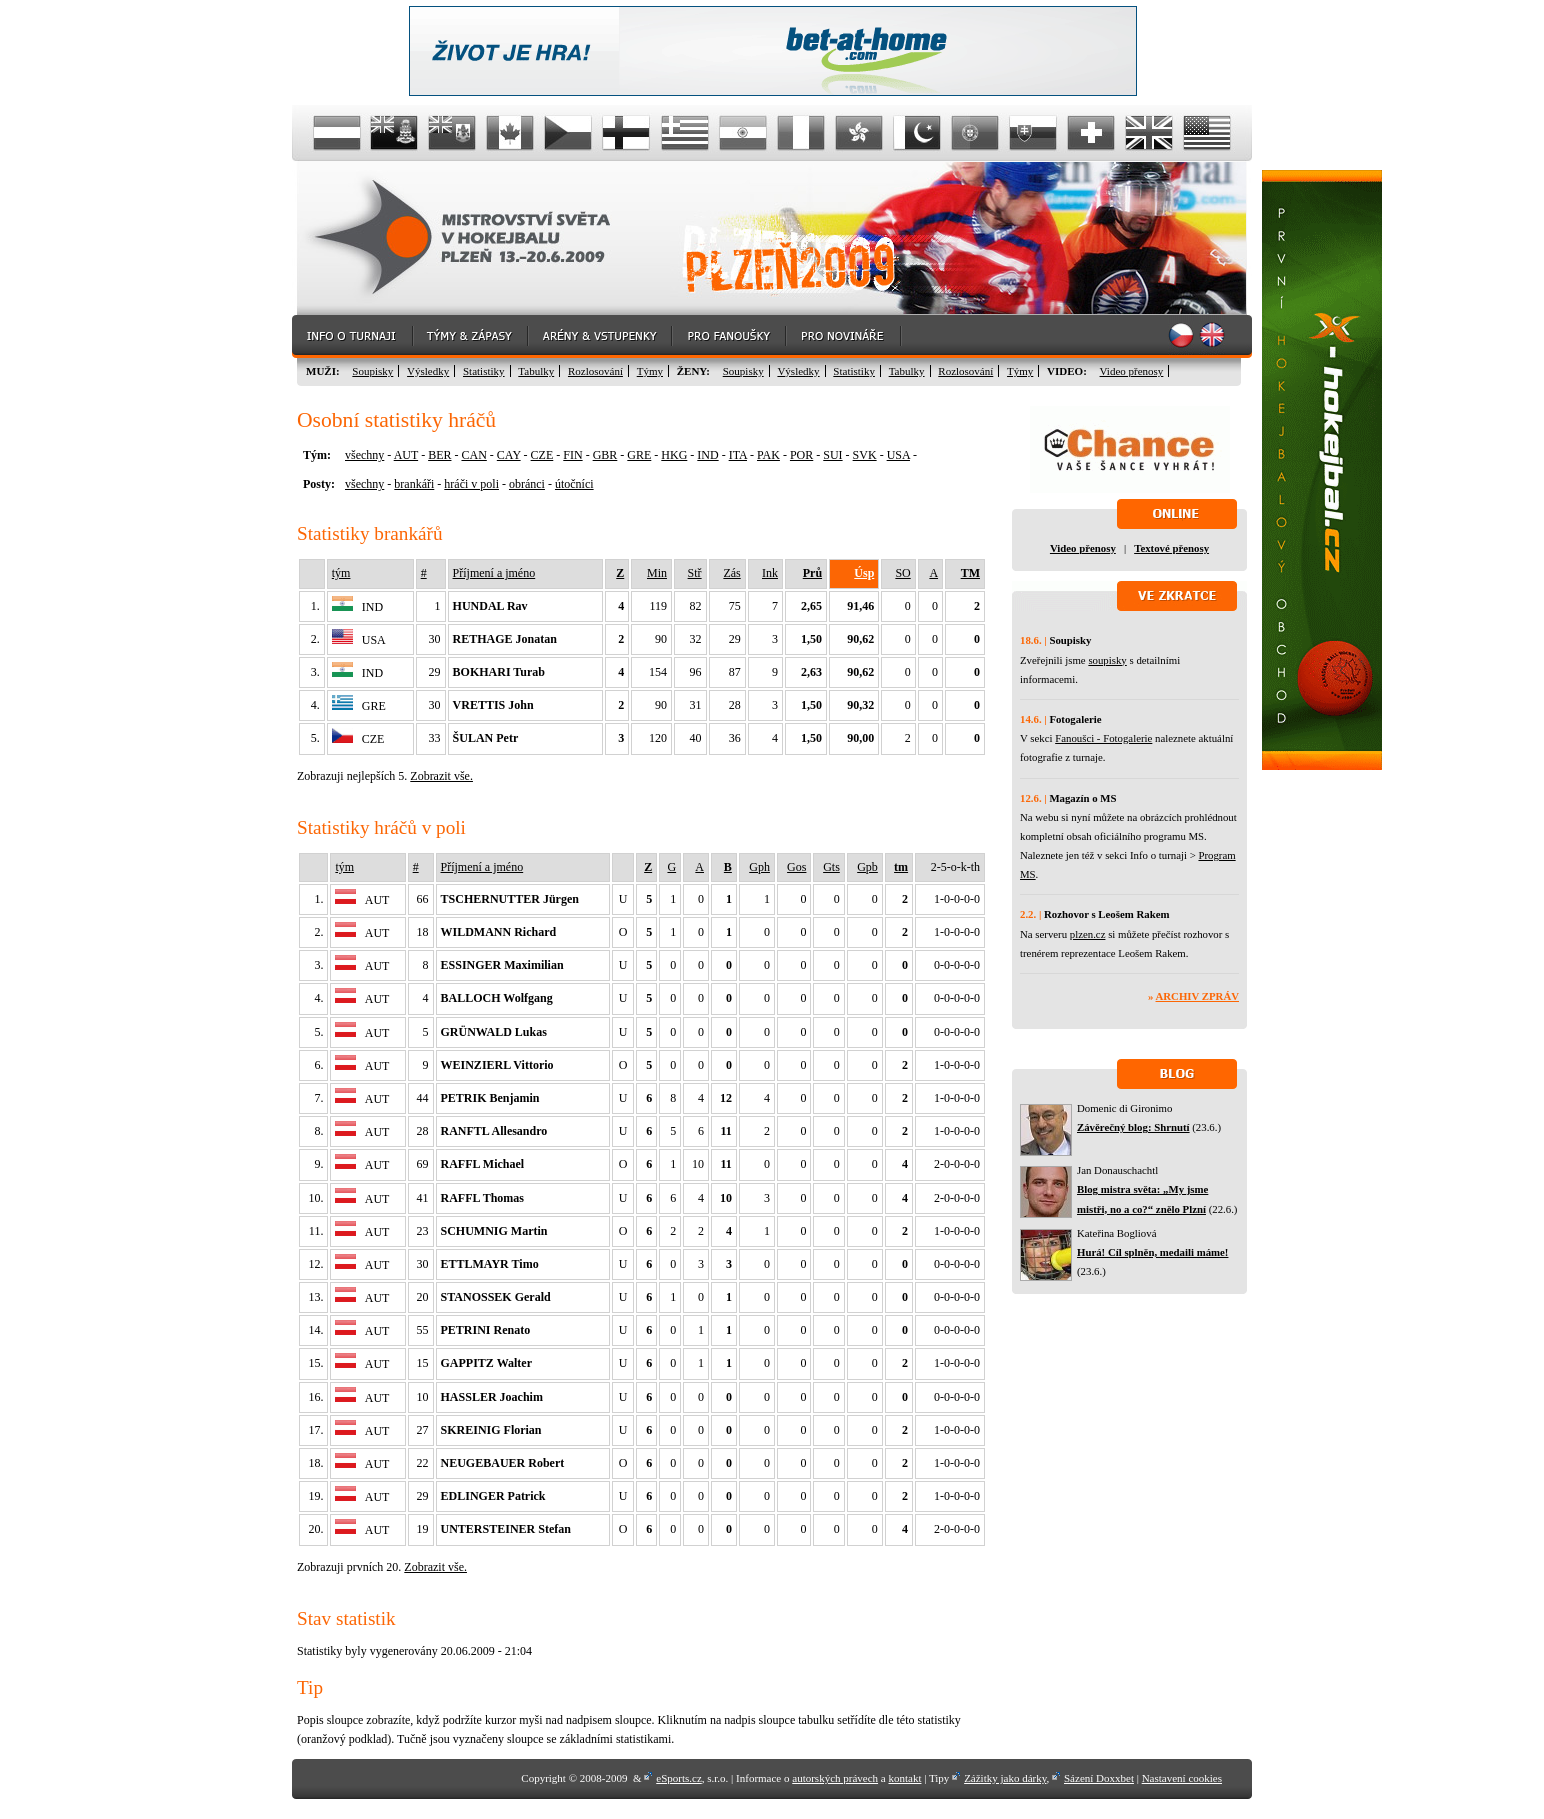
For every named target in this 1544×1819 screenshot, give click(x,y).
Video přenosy (1132, 371)
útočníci (574, 484)
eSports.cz (679, 1778)
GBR (605, 455)
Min (657, 573)
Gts (831, 867)
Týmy (650, 371)
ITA (738, 455)
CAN (473, 455)
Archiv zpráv (1197, 996)
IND (707, 455)
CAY (509, 455)
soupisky (1107, 660)
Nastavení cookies (1182, 1778)
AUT (406, 455)
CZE (542, 455)
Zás (731, 573)
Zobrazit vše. (441, 776)
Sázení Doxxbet (1099, 1778)
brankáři (414, 484)
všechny (364, 455)
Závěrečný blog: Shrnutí (1133, 1127)
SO (902, 573)
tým (341, 573)
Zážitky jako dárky (1005, 1778)
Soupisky (372, 371)
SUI (832, 455)
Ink (770, 573)
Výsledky (428, 371)
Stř (695, 573)
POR (801, 455)
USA (898, 455)
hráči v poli (471, 484)
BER (439, 455)
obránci (527, 484)
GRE (639, 455)
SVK (865, 455)
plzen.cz (1088, 934)
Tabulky (536, 371)
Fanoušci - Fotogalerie (1103, 738)
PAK (768, 455)
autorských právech (835, 1778)
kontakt (904, 1778)
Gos (796, 867)
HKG (674, 455)
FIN (572, 455)
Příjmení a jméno (494, 573)
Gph (759, 867)
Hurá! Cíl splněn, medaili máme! (1152, 1252)
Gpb (867, 867)
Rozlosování (595, 371)
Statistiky (484, 371)
